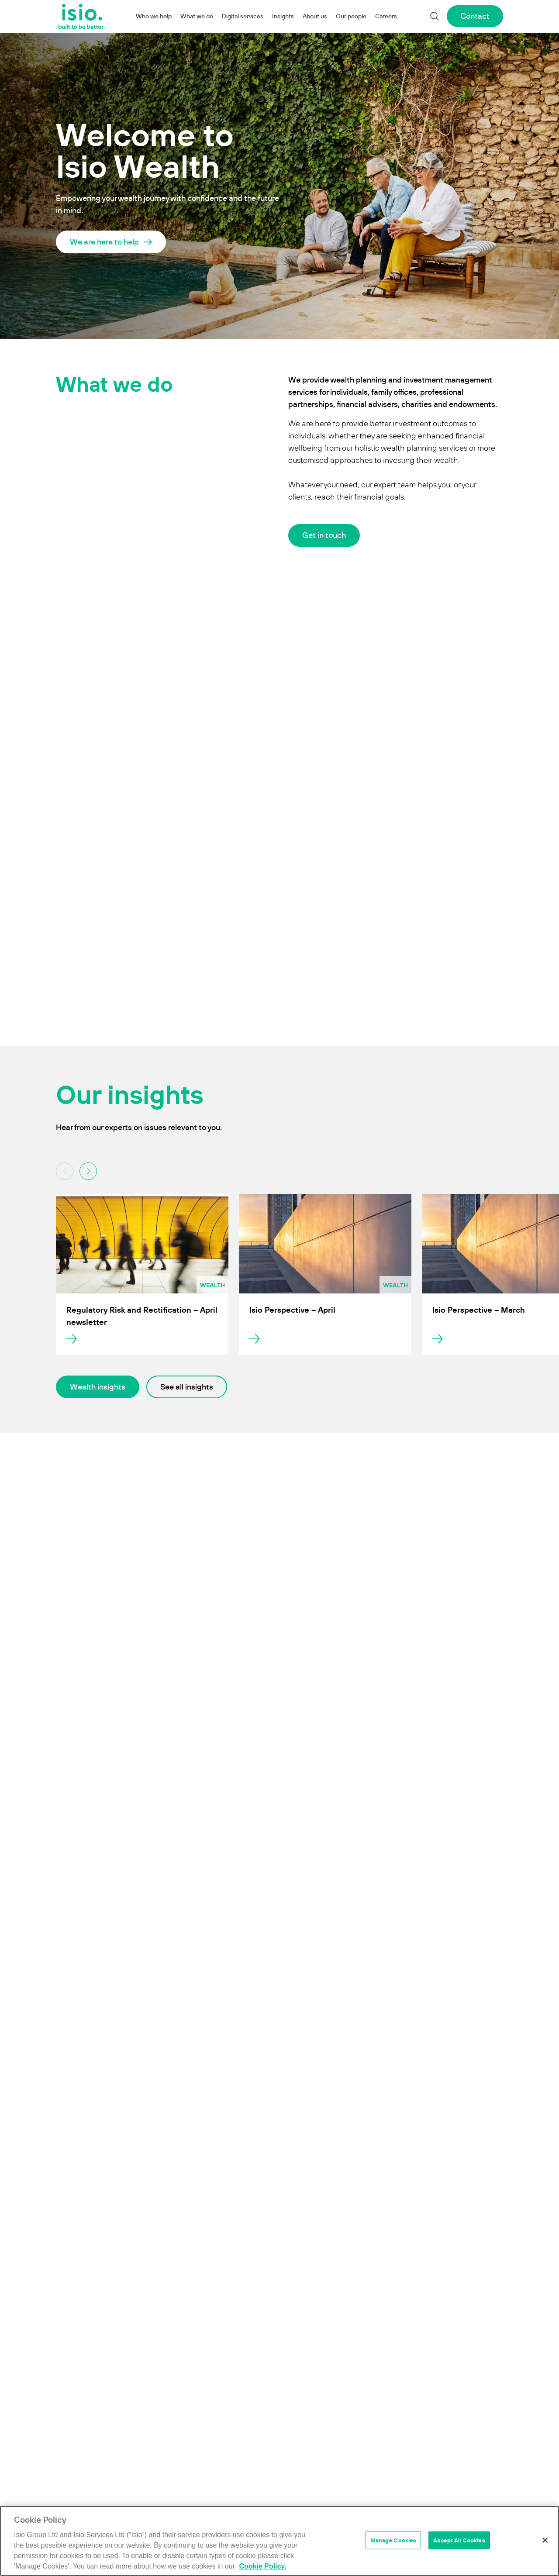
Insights (283, 16)
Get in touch (324, 535)
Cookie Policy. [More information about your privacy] (262, 2566)
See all (186, 1387)
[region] (279, 2541)
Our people (351, 16)
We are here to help (104, 242)
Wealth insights (97, 1387)
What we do (196, 16)
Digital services (242, 16)
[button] (88, 1171)
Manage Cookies (393, 2540)
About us (315, 16)
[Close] (545, 2540)
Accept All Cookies (459, 2540)
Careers (386, 16)
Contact (475, 16)
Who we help (154, 16)
